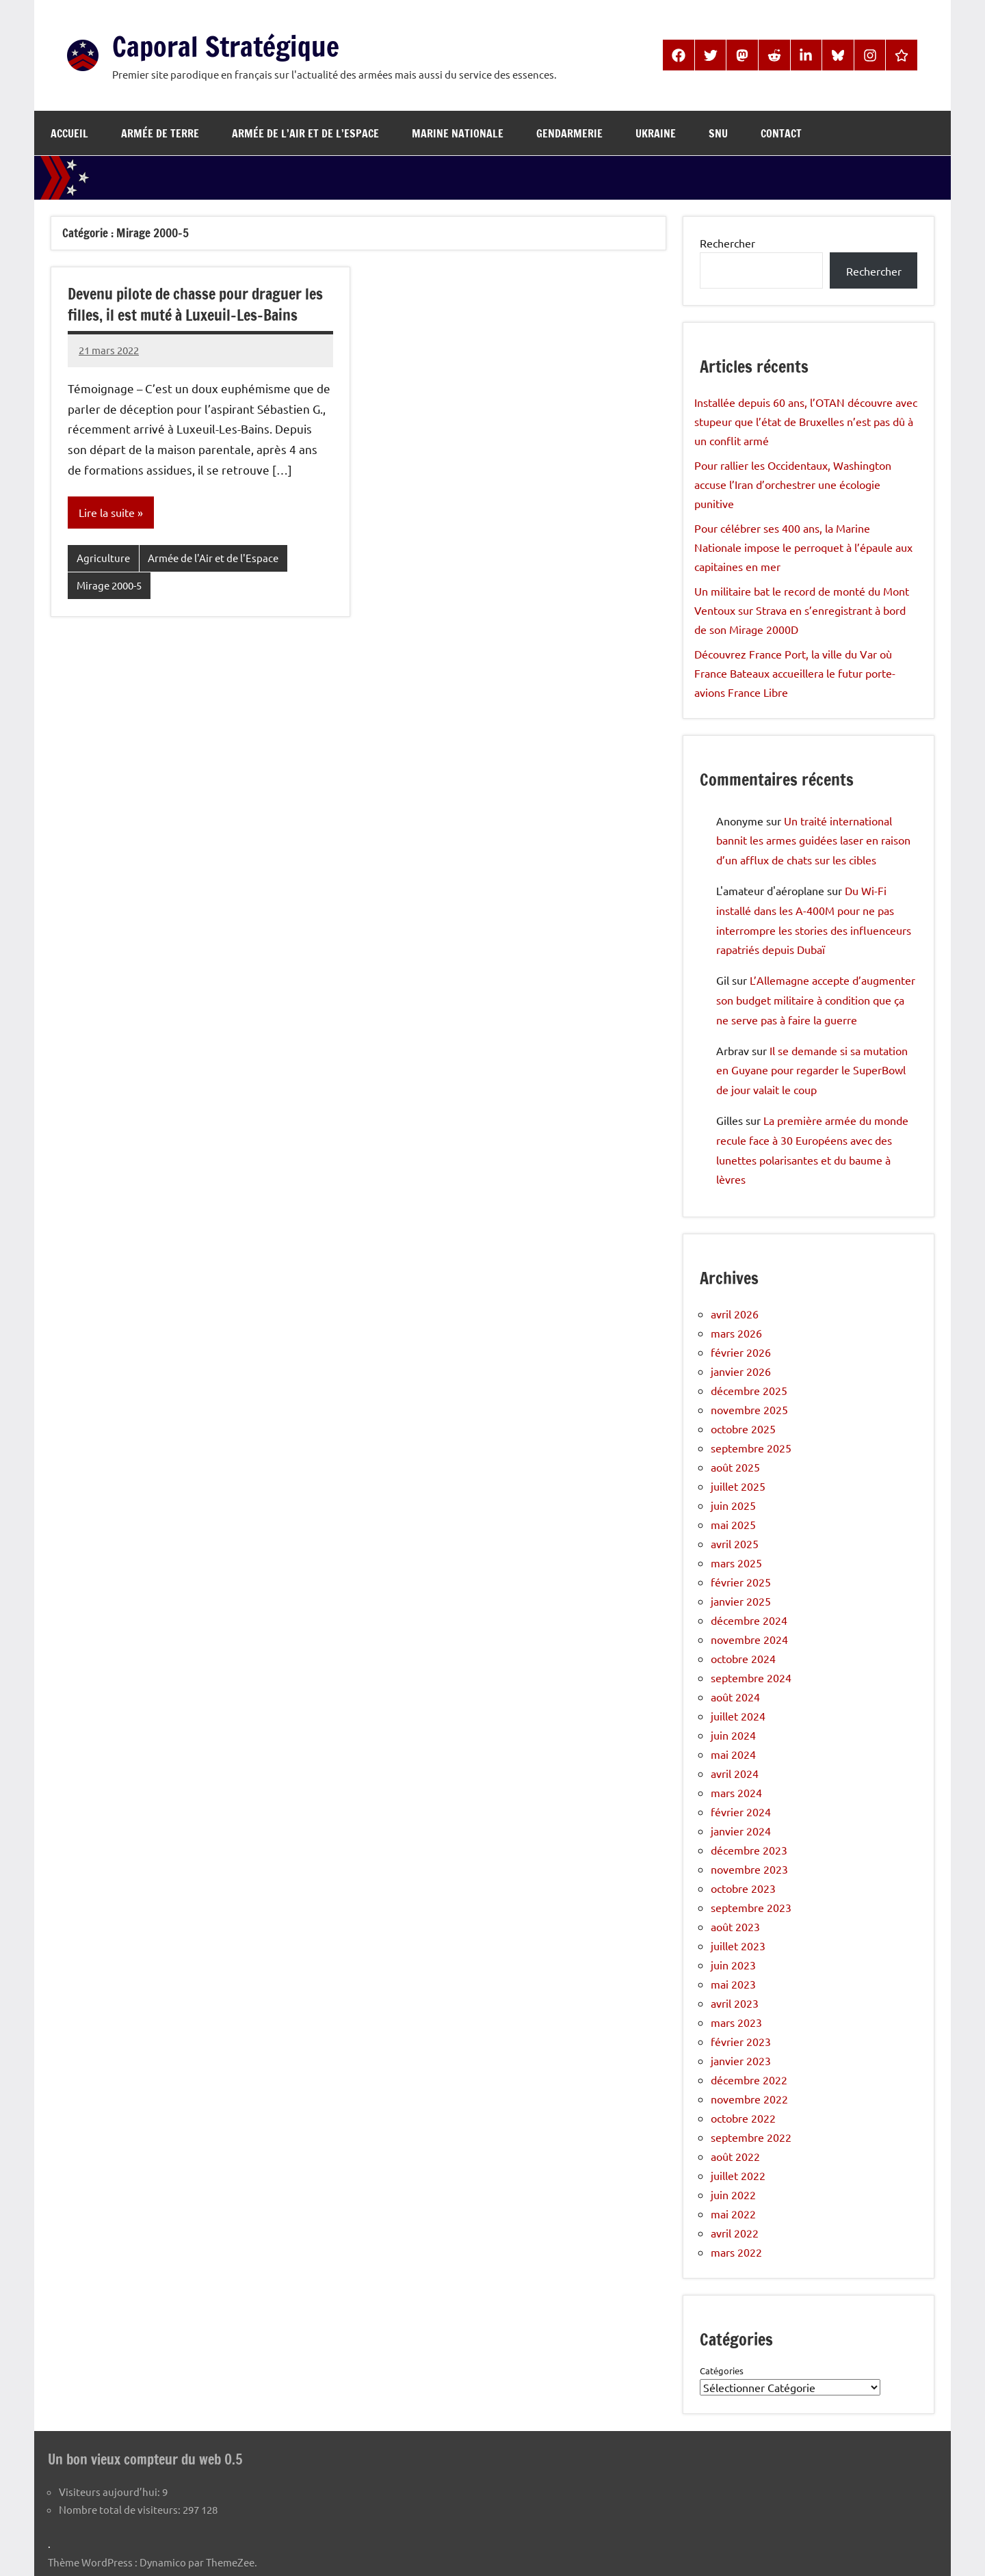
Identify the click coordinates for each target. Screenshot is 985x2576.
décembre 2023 (749, 1850)
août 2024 (735, 1696)
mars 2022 (736, 2252)
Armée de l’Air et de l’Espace (305, 133)
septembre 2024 (751, 1677)
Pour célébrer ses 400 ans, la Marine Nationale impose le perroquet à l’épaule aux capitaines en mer (803, 547)
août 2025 (735, 1467)
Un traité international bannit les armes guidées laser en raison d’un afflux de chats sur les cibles (813, 840)
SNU (718, 133)
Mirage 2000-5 (109, 585)
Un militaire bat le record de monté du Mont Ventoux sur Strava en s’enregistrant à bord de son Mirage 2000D (801, 610)
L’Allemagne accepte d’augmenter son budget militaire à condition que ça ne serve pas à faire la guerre (815, 999)
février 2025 (741, 1582)
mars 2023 (736, 2022)
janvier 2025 (741, 1601)
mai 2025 (733, 1524)
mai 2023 (733, 1984)
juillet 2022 (738, 2175)
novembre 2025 (749, 1409)
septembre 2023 (751, 1907)
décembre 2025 (749, 1390)
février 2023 (741, 2041)
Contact (781, 133)
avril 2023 (735, 2003)
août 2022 (735, 2156)
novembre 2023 (749, 1869)
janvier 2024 (741, 1830)
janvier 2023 (741, 2060)
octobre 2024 (743, 1658)
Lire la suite (107, 512)
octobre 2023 (743, 1888)
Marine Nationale (457, 133)
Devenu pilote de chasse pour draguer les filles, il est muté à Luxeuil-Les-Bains (195, 304)
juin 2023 (733, 1964)
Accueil (69, 133)
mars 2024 (736, 1792)
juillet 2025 (738, 1486)
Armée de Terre (160, 133)
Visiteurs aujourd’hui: (110, 2490)
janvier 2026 (741, 1371)
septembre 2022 (751, 2137)
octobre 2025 (743, 1428)
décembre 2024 (749, 1620)
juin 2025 (733, 1505)
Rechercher (727, 243)
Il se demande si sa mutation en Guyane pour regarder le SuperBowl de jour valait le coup (812, 1070)
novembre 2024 (749, 1639)
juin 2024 (733, 1735)
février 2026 (741, 1352)
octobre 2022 (743, 2118)
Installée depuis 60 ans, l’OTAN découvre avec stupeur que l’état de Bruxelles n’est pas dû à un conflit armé (805, 421)
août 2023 (735, 1926)
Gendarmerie (569, 133)
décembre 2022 (749, 2079)
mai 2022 (733, 2213)
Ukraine (655, 133)
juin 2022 (733, 2194)
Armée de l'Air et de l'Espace (213, 557)
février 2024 (741, 1811)
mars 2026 (736, 1333)
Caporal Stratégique (225, 46)
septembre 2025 (751, 1448)
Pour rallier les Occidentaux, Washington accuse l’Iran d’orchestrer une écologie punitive (792, 484)
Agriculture (103, 557)
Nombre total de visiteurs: (121, 2509)
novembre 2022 (749, 2099)
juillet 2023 (738, 1945)
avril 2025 (735, 1543)
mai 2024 (733, 1754)
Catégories (722, 2370)
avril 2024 (735, 1773)
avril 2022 (735, 2233)
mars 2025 (736, 1562)
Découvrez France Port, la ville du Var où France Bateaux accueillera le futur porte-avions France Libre (794, 673)
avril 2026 (735, 1313)
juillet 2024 (738, 1716)
